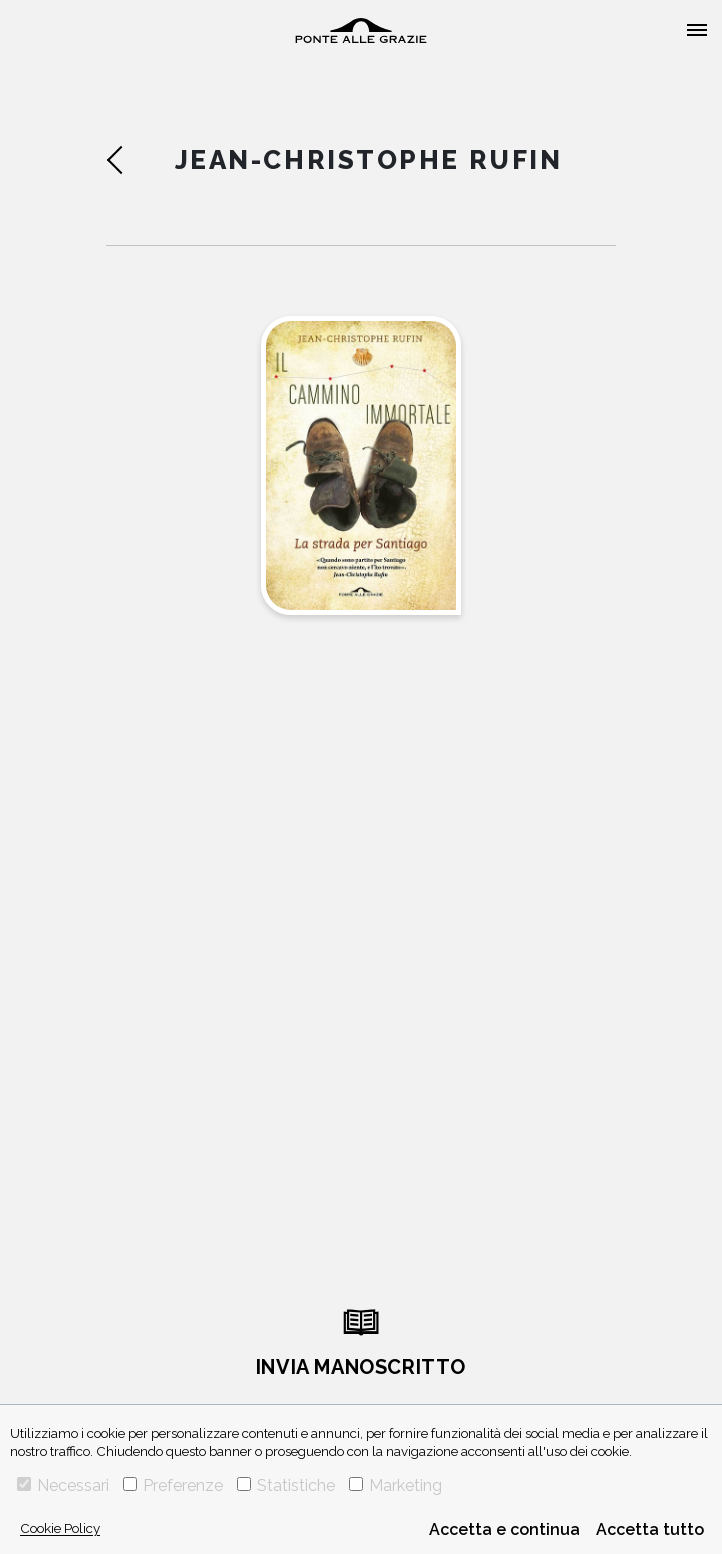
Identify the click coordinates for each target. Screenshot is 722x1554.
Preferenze (173, 1485)
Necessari (63, 1485)
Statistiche (286, 1485)
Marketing (395, 1485)
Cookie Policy (60, 1528)
